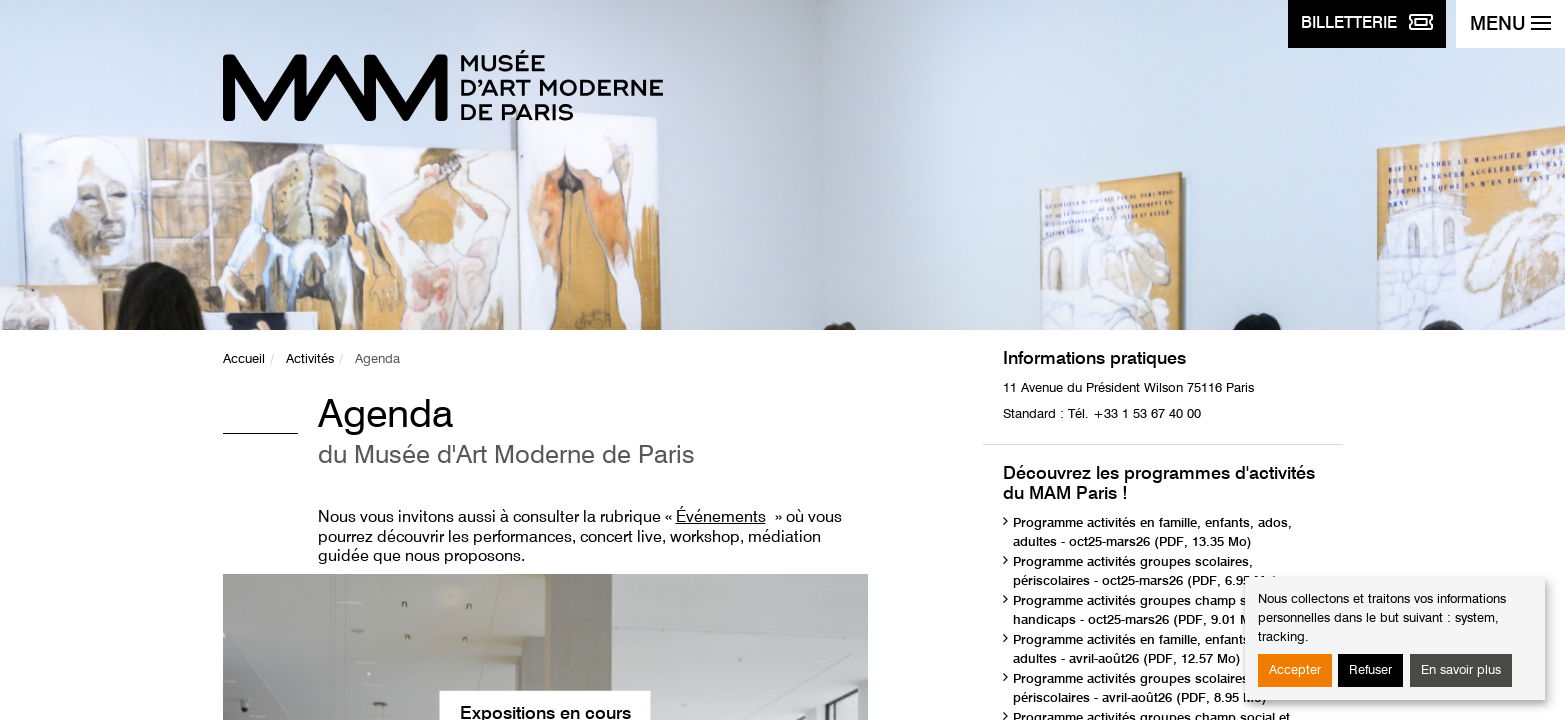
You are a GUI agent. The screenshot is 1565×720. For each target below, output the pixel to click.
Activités (310, 359)
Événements (721, 518)
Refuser (1370, 670)
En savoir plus (1461, 670)
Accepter (1295, 670)
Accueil (244, 359)
